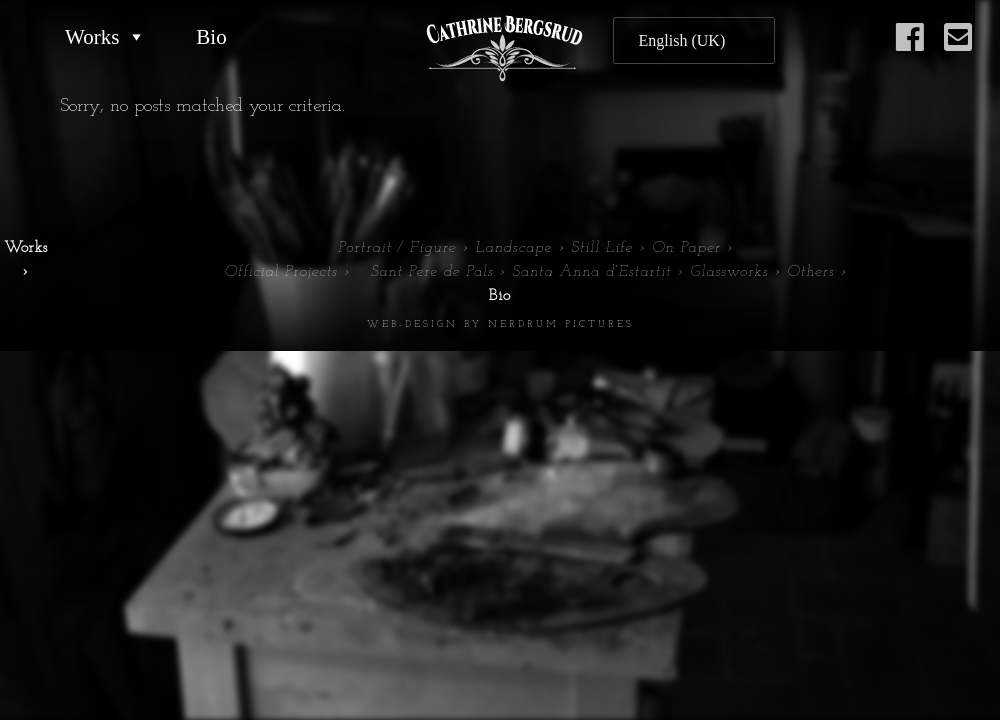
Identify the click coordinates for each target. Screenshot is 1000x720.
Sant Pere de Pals (432, 272)
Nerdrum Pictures (561, 324)
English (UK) (682, 40)
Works (92, 37)
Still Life (602, 248)
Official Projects (280, 272)
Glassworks (729, 272)
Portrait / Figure (397, 248)
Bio (211, 37)
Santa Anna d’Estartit (591, 272)
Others (810, 272)
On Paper (686, 248)
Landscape (513, 248)
